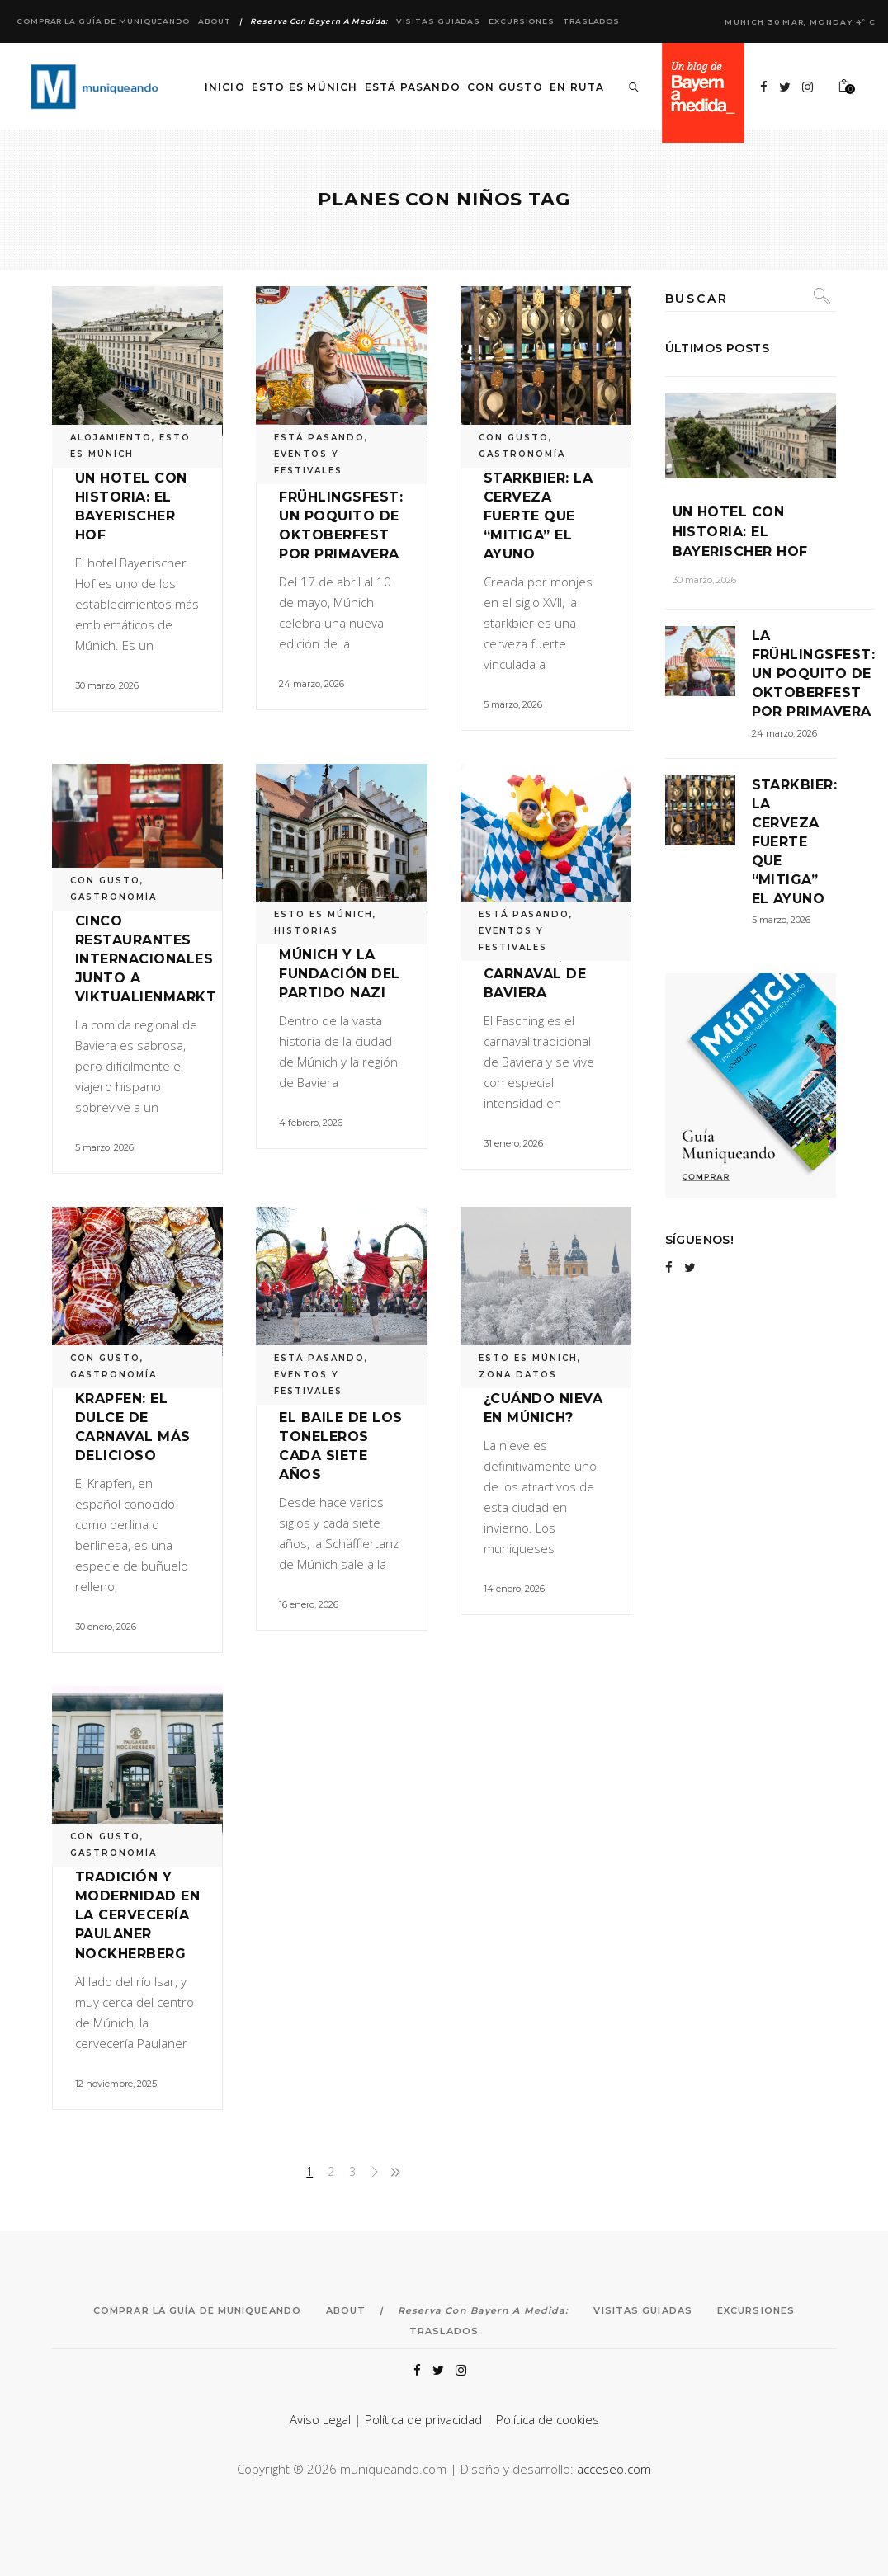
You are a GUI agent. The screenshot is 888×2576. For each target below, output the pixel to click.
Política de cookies (547, 2419)
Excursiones (522, 21)
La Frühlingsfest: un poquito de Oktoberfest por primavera (341, 516)
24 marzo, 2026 (311, 684)
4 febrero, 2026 (310, 1122)
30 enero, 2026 (105, 1626)
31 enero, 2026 (513, 1143)
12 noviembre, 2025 (116, 2083)
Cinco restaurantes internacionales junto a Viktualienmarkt (145, 959)
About (214, 21)
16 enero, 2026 (308, 1604)
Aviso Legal (320, 2419)
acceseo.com (614, 2469)
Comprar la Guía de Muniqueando (103, 21)
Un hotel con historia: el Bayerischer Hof (740, 531)
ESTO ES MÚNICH (323, 914)
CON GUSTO (514, 437)
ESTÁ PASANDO (319, 437)
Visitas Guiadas (438, 21)
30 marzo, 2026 (107, 685)
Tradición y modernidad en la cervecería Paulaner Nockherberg (137, 1915)
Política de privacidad (423, 2419)
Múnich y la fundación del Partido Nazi (339, 974)
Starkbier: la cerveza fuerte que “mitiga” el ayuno (538, 516)
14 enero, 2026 (514, 1588)
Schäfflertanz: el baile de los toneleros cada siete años (343, 1436)
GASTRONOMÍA (522, 454)
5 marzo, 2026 (513, 704)
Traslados (591, 21)
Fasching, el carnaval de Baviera (535, 974)
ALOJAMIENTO (111, 437)
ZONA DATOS (518, 1374)
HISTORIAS (306, 930)
